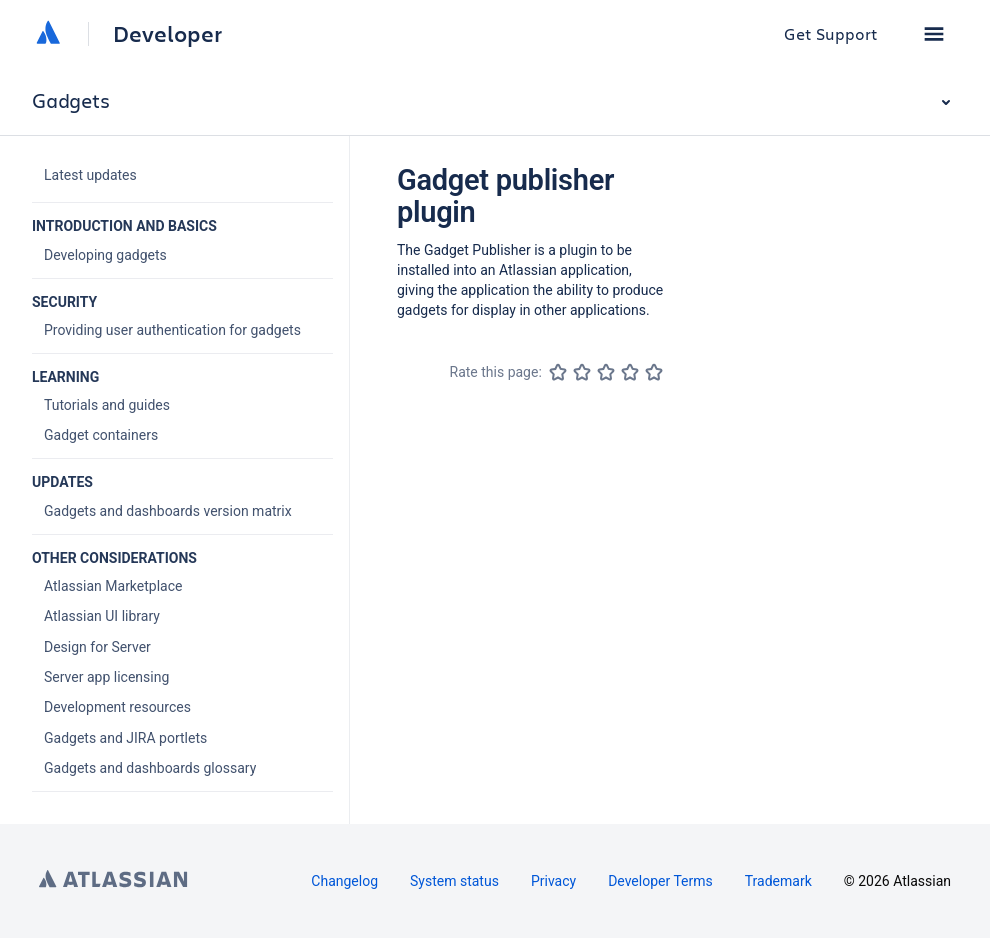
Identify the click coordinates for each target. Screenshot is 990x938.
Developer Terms (660, 881)
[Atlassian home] (48, 34)
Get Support (831, 33)
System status (454, 881)
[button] (934, 34)
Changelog (344, 881)
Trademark (778, 881)
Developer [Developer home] (167, 34)
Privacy (553, 881)
